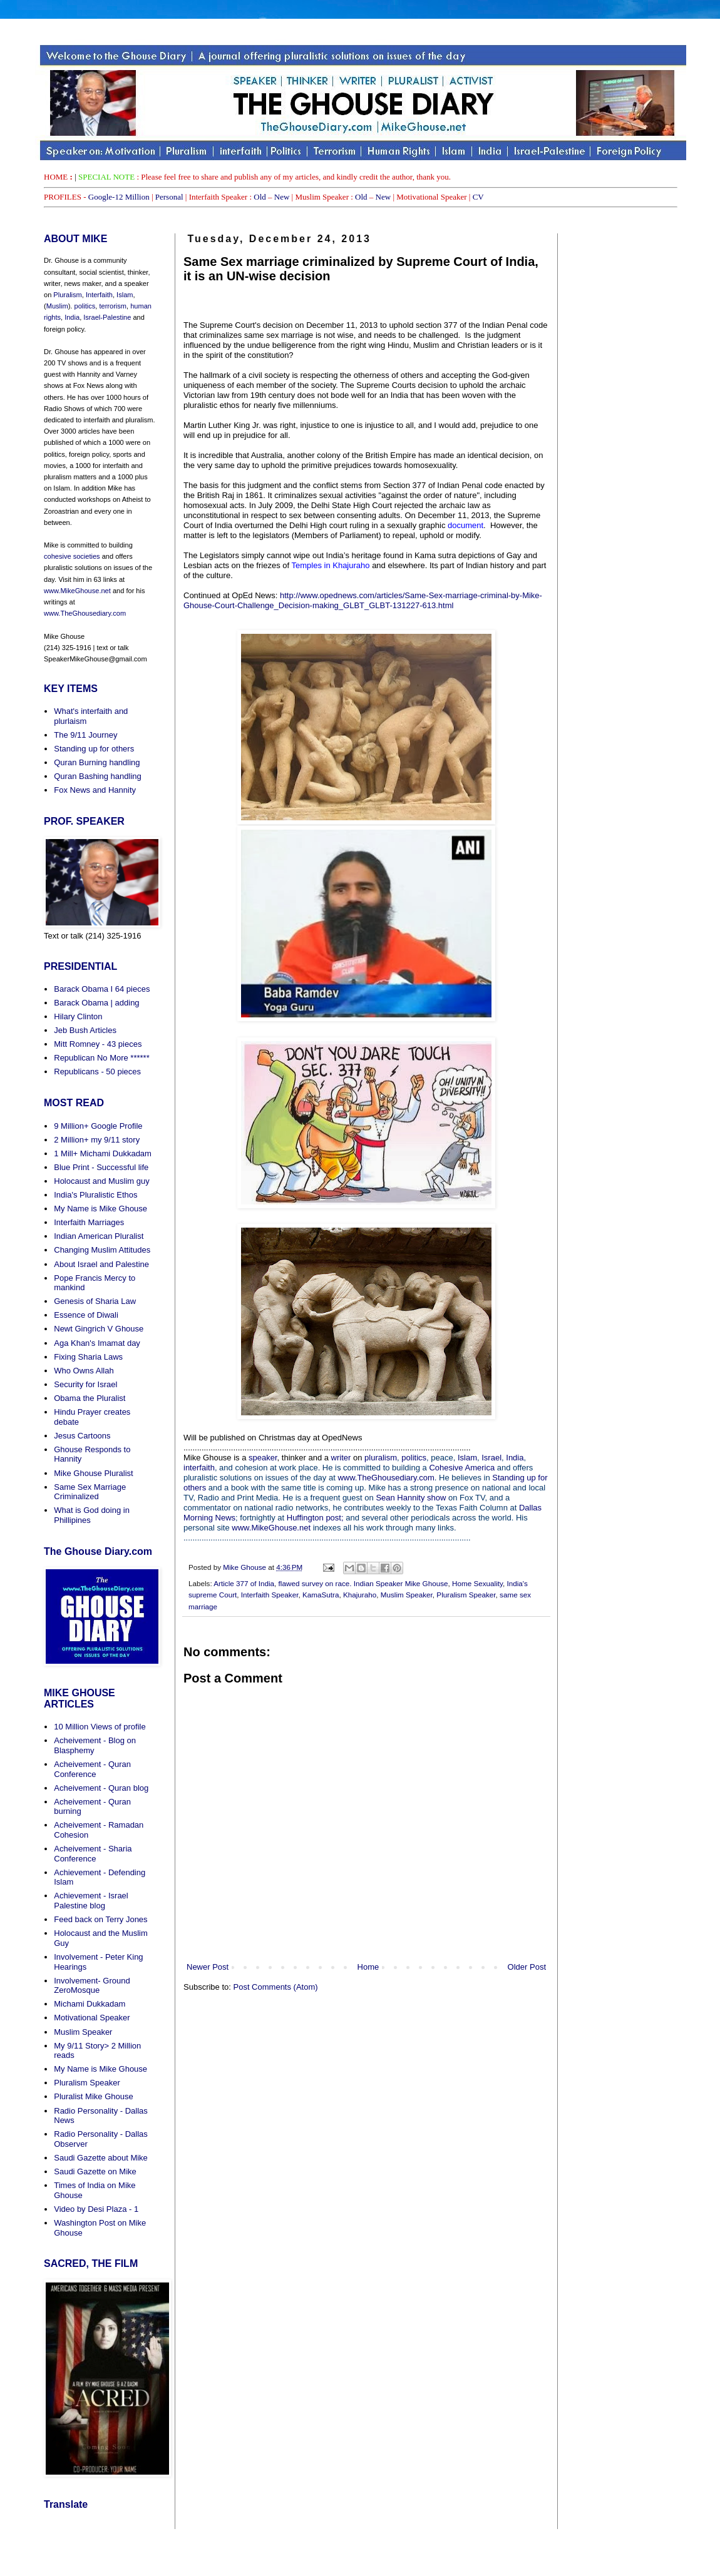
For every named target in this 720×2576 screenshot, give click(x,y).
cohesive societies (72, 556)
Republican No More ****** (101, 1057)
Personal (169, 196)
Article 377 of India (243, 1583)
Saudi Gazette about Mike (101, 2157)
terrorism (111, 306)
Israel (491, 1457)
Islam (467, 1457)
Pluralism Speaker (465, 1595)
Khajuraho (359, 1595)
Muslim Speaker (407, 1595)
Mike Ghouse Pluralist (93, 1473)
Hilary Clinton (78, 1016)
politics (412, 1457)
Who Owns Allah (83, 1370)
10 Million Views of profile (99, 1726)
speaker (263, 1457)
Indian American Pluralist (98, 1236)
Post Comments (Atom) (276, 1987)
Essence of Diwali (86, 1315)
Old (260, 196)
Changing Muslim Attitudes (102, 1250)
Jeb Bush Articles (85, 1030)
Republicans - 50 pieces (97, 1071)
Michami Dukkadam (89, 2003)
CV (478, 196)
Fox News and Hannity (95, 790)
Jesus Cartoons (82, 1435)
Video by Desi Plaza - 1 (96, 2209)
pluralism (380, 1457)
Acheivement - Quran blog (101, 1788)
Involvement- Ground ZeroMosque (92, 1985)
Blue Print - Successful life (101, 1167)
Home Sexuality (477, 1583)
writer (341, 1457)
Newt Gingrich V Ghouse (98, 1328)
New (282, 196)
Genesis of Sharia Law (95, 1301)
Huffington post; (315, 1517)
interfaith (199, 1467)
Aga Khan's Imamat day (97, 1343)
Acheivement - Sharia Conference (92, 1853)
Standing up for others (94, 748)
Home (368, 1967)
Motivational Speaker (92, 2017)
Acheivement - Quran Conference (92, 1769)
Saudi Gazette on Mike (95, 2171)
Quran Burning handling (97, 762)
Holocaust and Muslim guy (101, 1181)
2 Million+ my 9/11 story (97, 1139)
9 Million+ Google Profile (98, 1126)
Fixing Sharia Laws (88, 1357)
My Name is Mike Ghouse (100, 1208)
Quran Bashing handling (97, 776)
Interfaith (99, 294)
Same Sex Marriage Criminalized (90, 1492)
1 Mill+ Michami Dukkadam (103, 1153)
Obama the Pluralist (89, 1398)
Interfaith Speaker (270, 1595)
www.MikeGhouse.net (271, 1527)
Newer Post (208, 1967)
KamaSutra (320, 1595)
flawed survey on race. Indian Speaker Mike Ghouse (363, 1583)
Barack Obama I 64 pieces (102, 989)
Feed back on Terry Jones (100, 1919)
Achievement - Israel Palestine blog (91, 1900)
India (514, 1457)
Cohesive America (462, 1467)
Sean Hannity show (411, 1497)
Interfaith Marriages (89, 1222)
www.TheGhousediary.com (385, 1477)
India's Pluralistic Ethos (95, 1194)
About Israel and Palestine (101, 1264)
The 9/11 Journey (85, 735)
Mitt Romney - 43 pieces (97, 1044)
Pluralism (67, 294)
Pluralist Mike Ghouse (93, 2096)
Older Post (527, 1967)
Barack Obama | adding (96, 1002)
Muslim (57, 306)
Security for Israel (85, 1384)
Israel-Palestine (107, 317)
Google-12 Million (119, 196)
